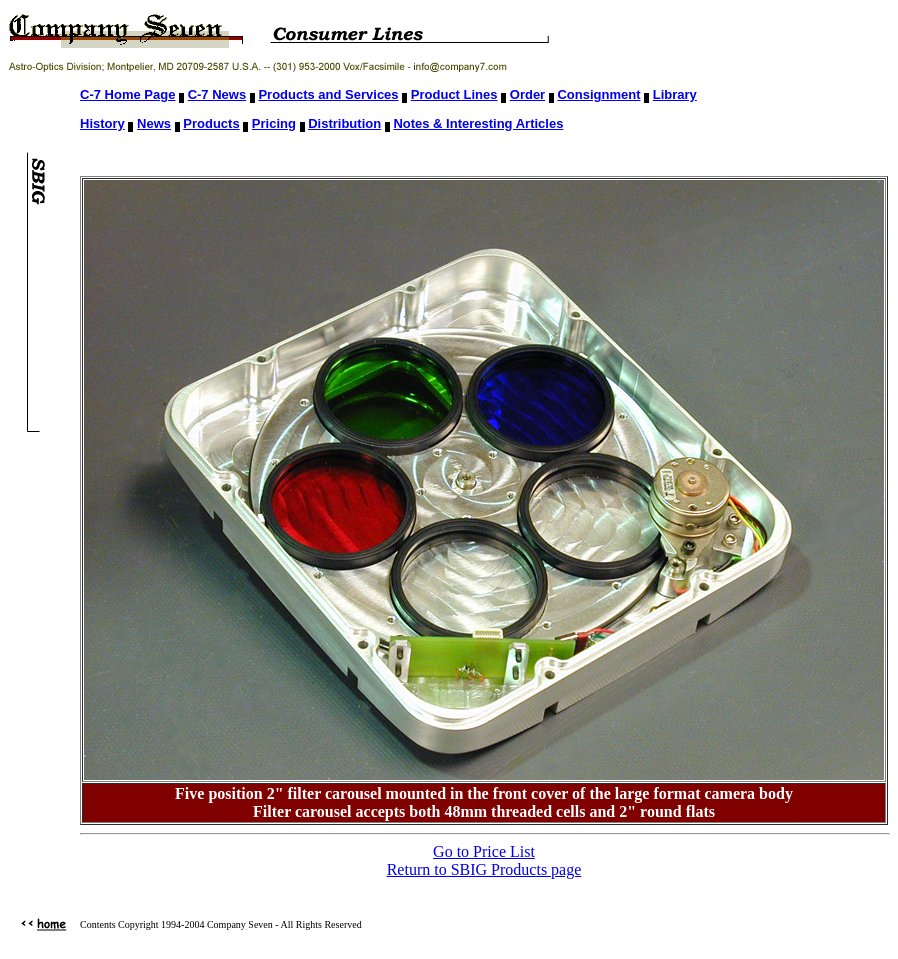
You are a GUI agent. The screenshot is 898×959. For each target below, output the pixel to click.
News (154, 123)
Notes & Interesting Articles (478, 123)
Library (675, 94)
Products (211, 123)
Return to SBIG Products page (484, 869)
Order (527, 94)
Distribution (344, 123)
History (102, 123)
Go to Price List (484, 851)
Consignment (598, 94)
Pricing (274, 123)
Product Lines (454, 94)
